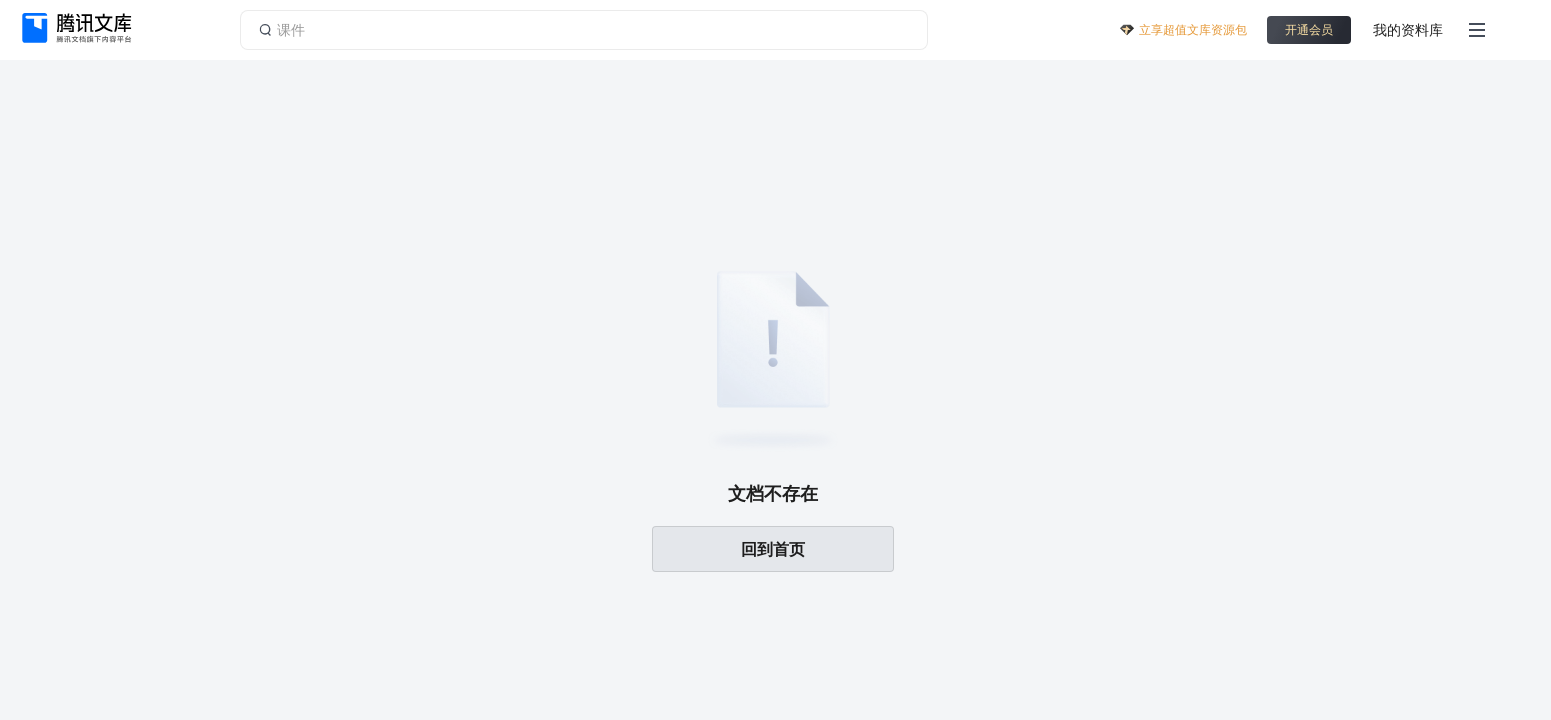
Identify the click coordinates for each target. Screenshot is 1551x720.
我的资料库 (1408, 29)
